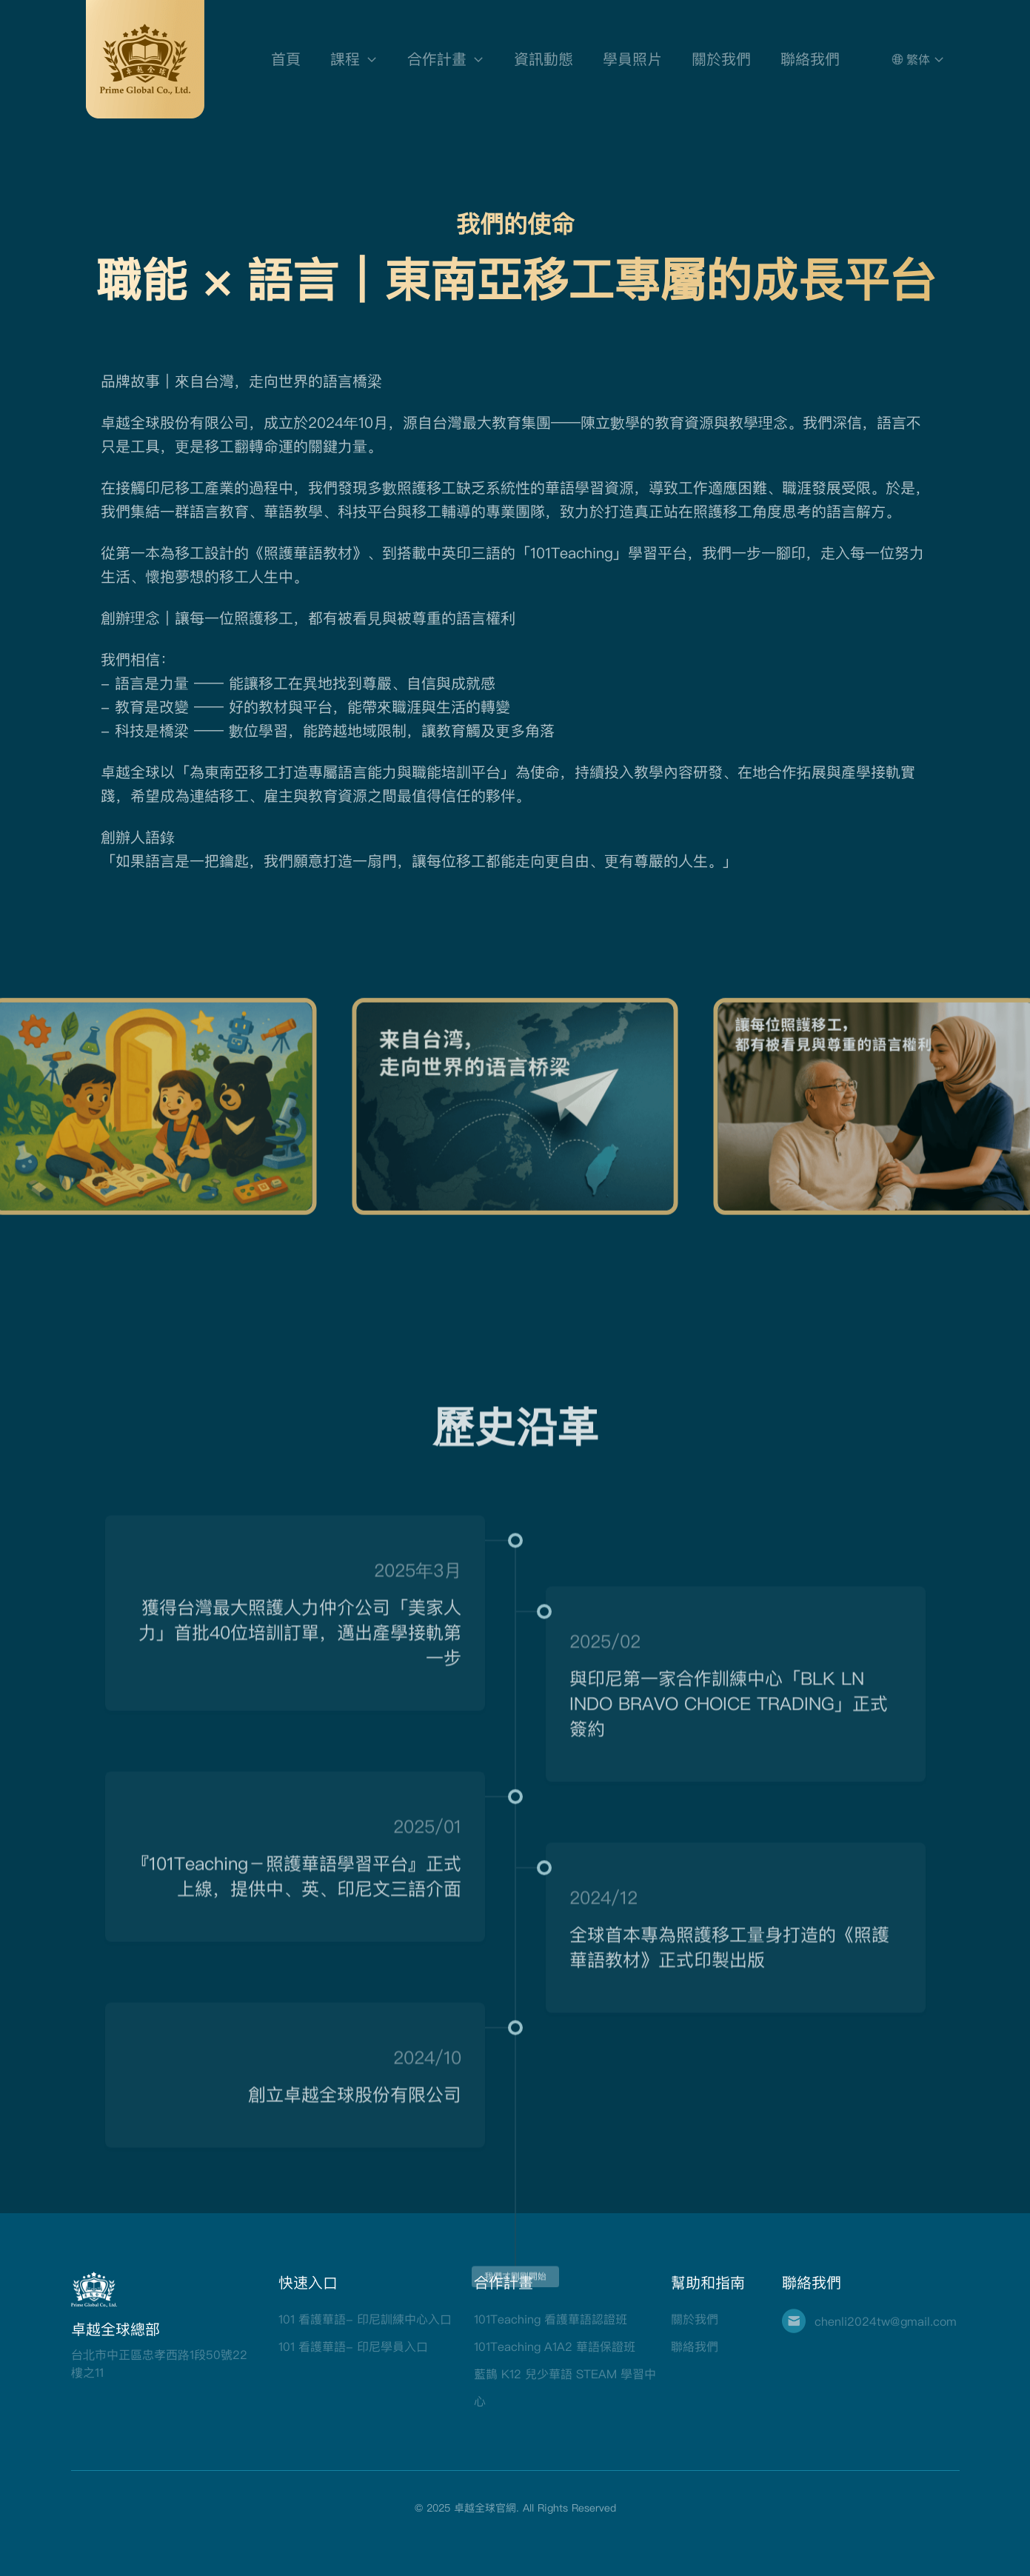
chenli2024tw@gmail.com (886, 2321)
